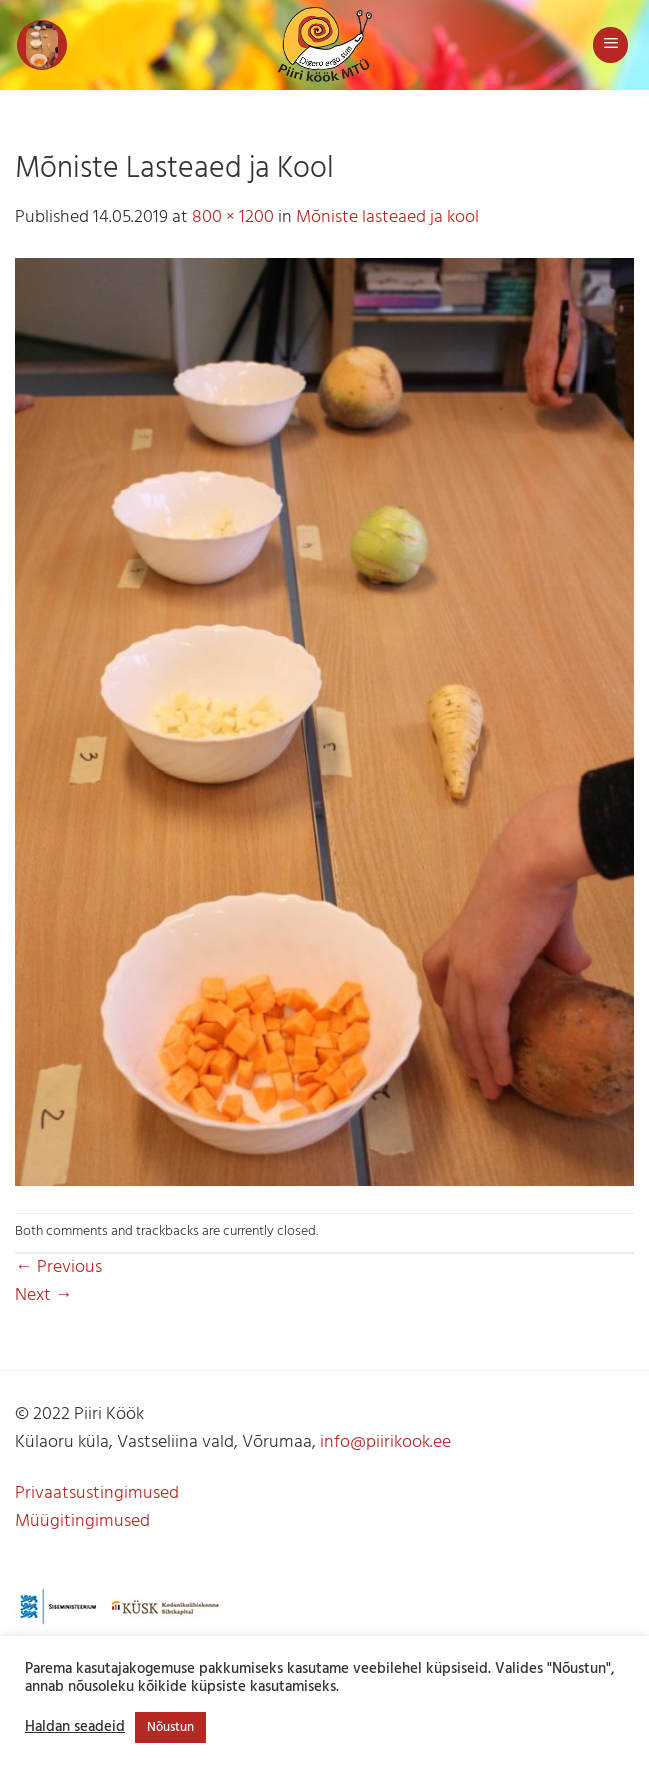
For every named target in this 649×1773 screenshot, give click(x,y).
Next (44, 1295)
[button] (42, 45)
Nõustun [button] (170, 1727)
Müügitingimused (82, 1521)
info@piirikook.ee (385, 1442)
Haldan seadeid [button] (75, 1728)
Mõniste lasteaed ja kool (387, 217)
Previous (58, 1267)
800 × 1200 (233, 217)
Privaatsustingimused (97, 1493)
